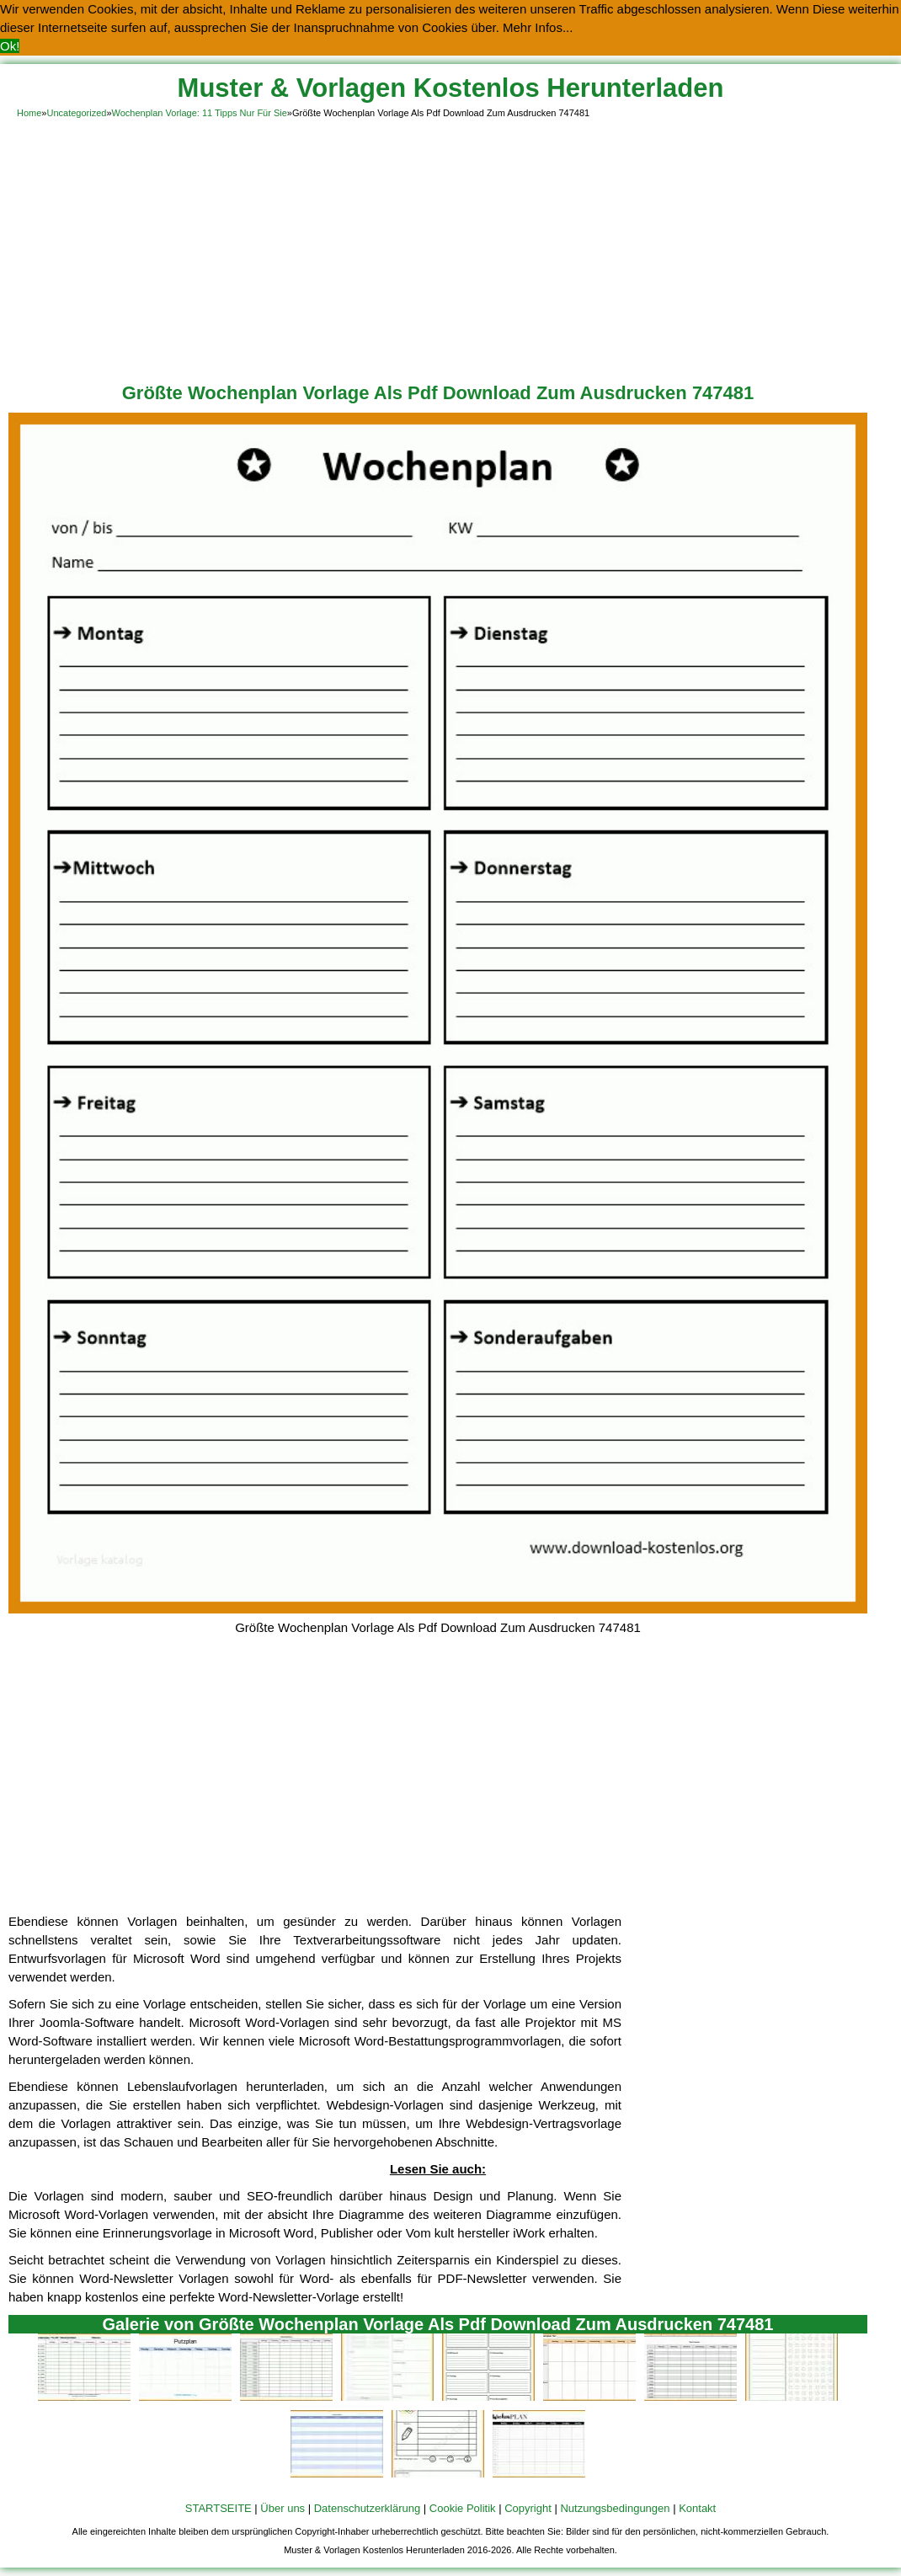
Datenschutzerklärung (367, 2508)
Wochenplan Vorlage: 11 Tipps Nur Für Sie (199, 113)
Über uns (282, 2508)
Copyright (528, 2508)
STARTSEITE (218, 2508)
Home (29, 113)
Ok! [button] (9, 46)
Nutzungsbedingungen (614, 2508)
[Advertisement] (450, 247)
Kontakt (697, 2508)
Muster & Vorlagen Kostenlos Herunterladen (451, 88)
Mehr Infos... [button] (538, 27)
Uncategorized (76, 113)
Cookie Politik (462, 2508)
